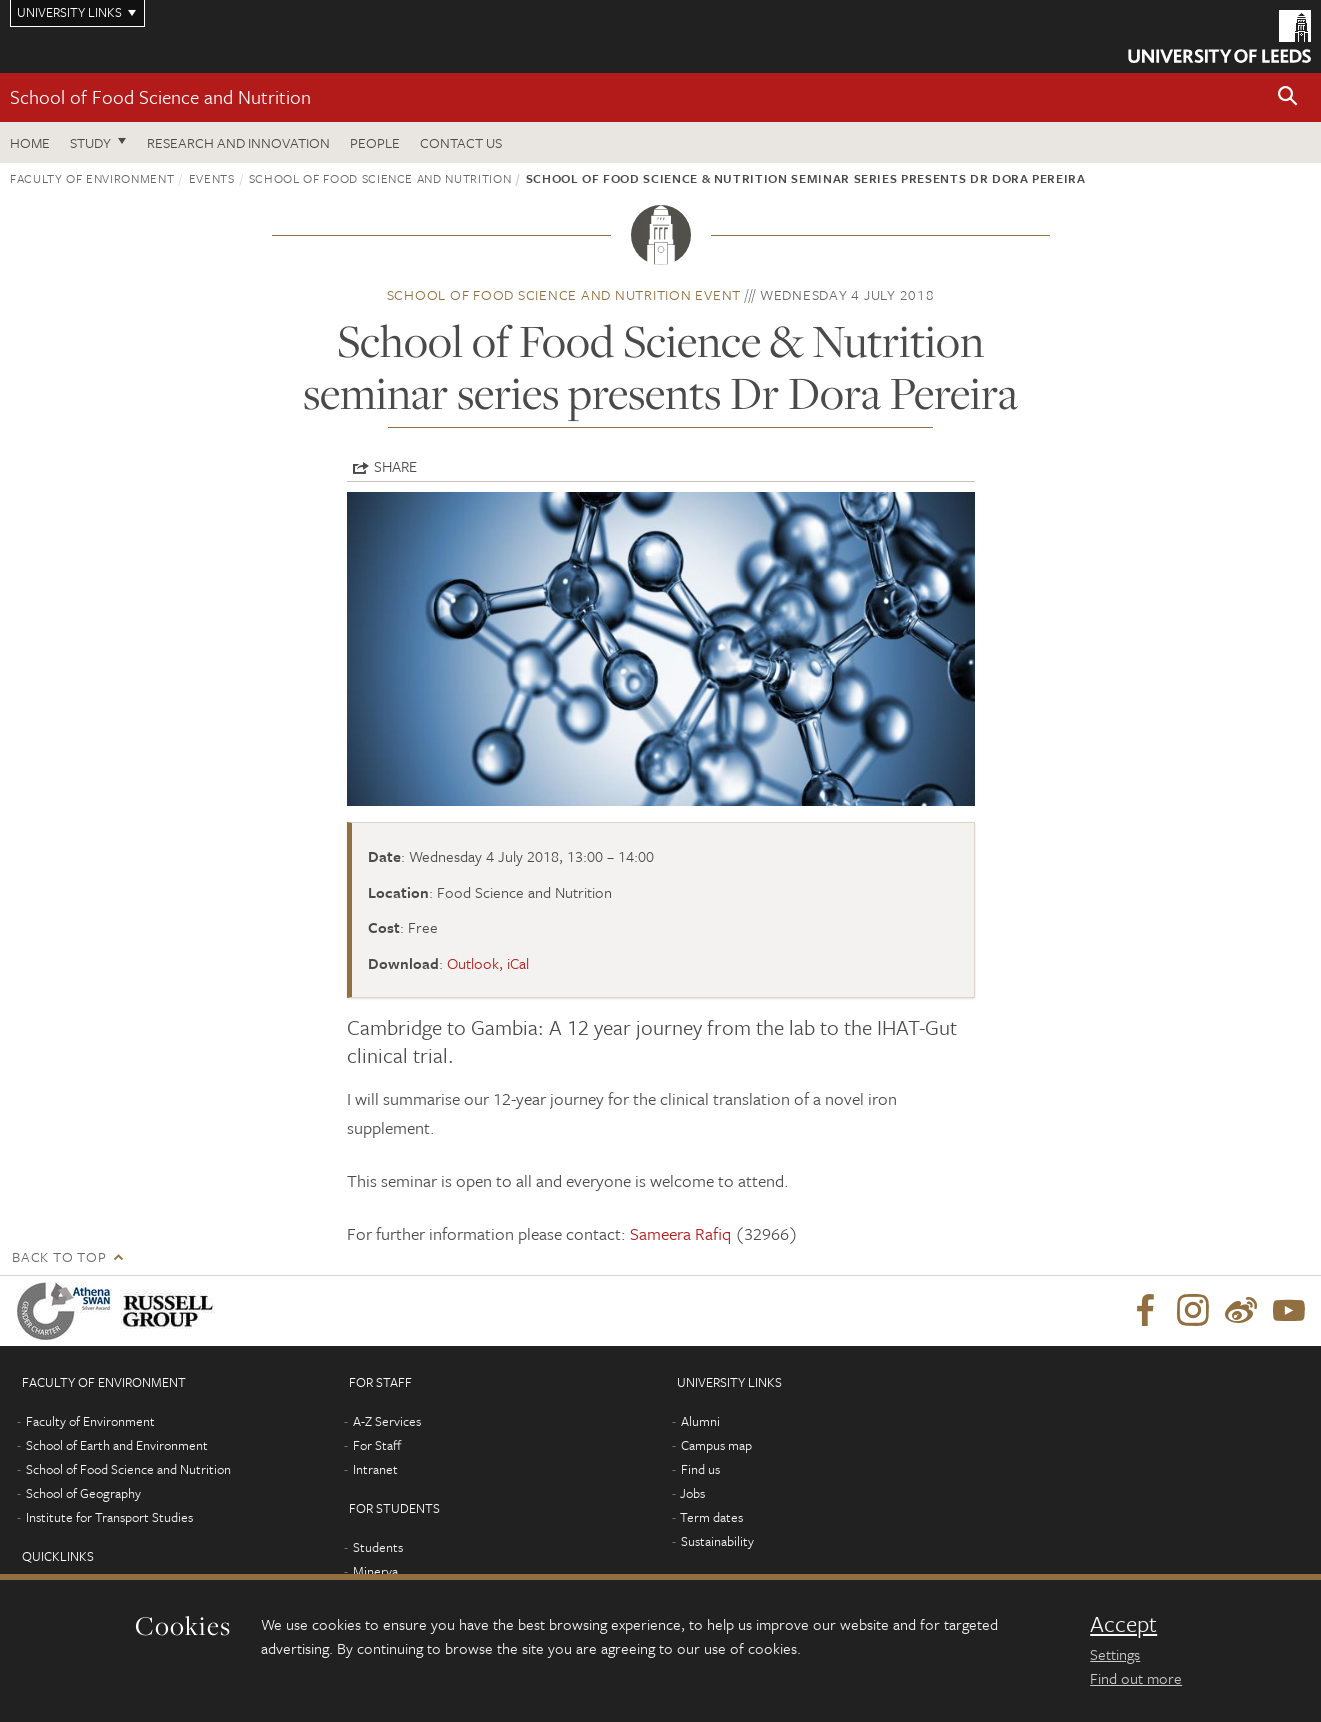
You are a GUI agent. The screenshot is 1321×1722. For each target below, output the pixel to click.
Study (90, 142)
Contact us (461, 142)
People (375, 142)
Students (378, 1547)
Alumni (700, 1421)
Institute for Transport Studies (109, 1517)
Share (395, 466)
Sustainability (717, 1541)
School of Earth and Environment (117, 1445)
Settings (1115, 1654)
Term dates (711, 1517)
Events (212, 178)
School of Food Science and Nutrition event (564, 294)
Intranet (375, 1469)
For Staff (377, 1445)
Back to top (59, 1256)
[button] (1288, 97)
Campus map (716, 1445)
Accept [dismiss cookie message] (1123, 1624)
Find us (700, 1469)
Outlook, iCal (488, 963)
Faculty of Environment (92, 178)
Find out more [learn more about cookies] (1136, 1678)
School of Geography (83, 1493)
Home (30, 142)
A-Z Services (387, 1421)
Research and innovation (238, 142)
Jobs (692, 1493)
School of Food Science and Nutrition (160, 96)
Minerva (375, 1571)
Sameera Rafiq (680, 1233)
